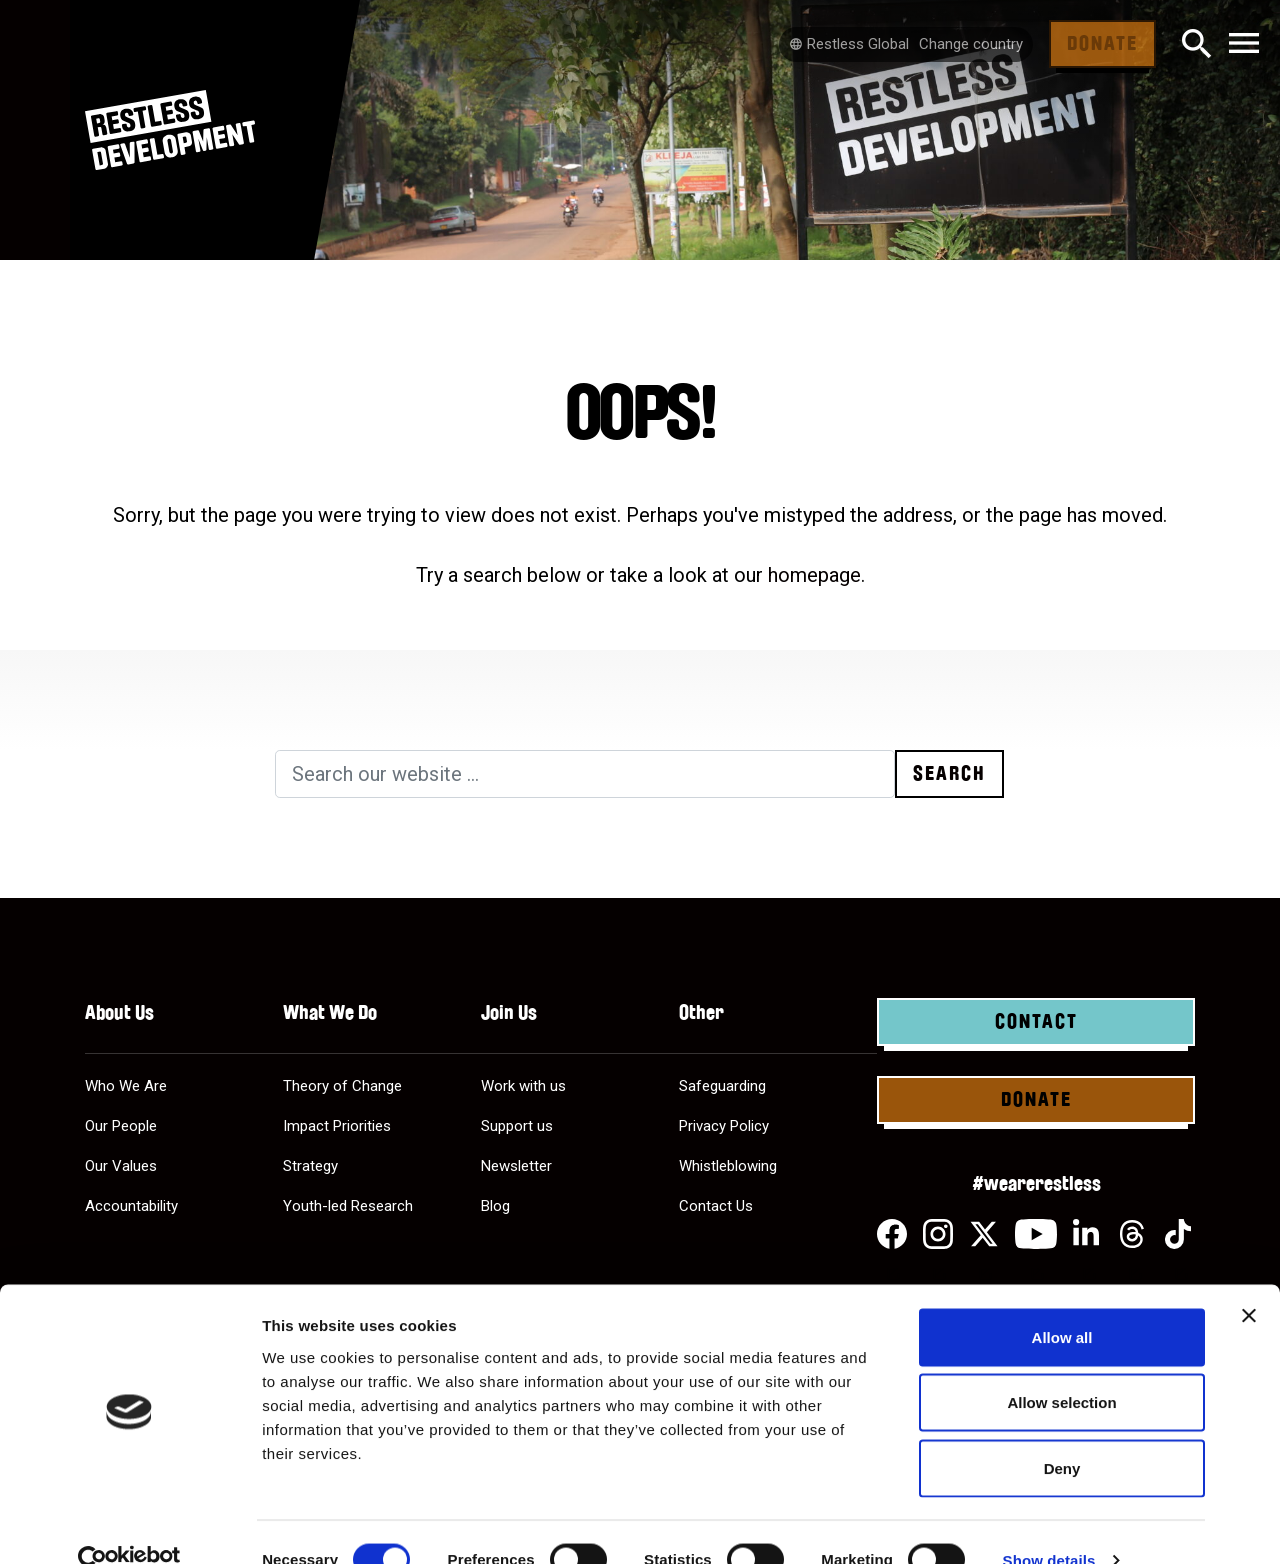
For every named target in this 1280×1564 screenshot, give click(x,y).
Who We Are (126, 1086)
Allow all (1062, 1301)
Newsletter (516, 1166)
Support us (517, 1126)
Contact (1036, 1022)
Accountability (131, 1206)
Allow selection (1061, 1367)
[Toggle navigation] (1244, 44)
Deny (1062, 1432)
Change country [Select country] (971, 44)
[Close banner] (1249, 1280)
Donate (1102, 44)
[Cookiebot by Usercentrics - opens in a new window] (129, 1525)
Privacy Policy (724, 1126)
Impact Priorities (337, 1126)
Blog (495, 1206)
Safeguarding (722, 1086)
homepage (814, 575)
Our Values (121, 1166)
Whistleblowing (728, 1166)
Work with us (523, 1086)
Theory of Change (342, 1086)
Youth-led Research (348, 1206)
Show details (1049, 1524)
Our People (121, 1126)
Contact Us (716, 1206)
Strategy (310, 1166)
